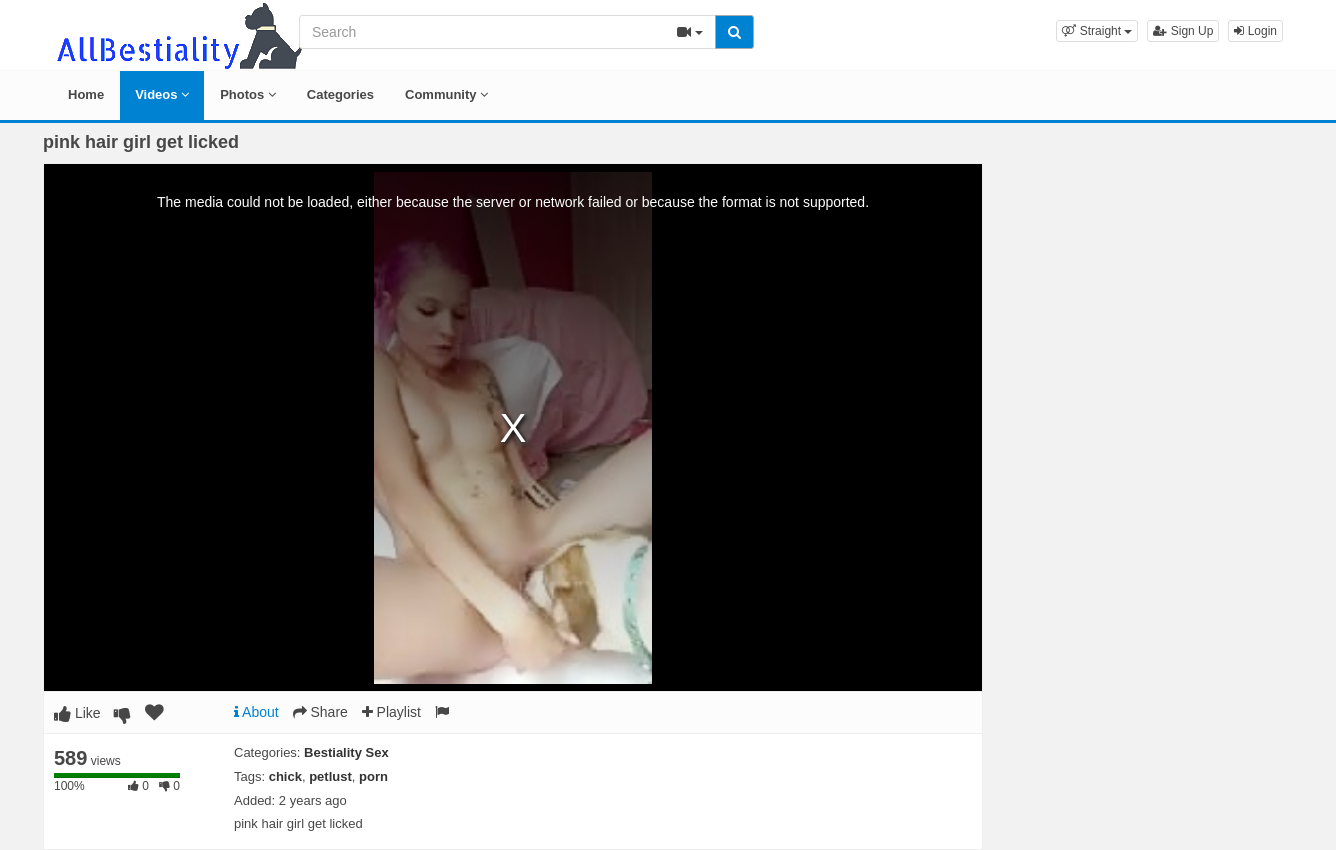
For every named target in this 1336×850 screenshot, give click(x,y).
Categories (340, 94)
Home (86, 94)
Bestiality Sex (346, 752)
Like (77, 713)
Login (1255, 31)
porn (373, 776)
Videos (162, 94)
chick (285, 776)
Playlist (391, 712)
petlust (330, 776)
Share (320, 712)
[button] (1097, 31)
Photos (248, 94)
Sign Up (1183, 31)
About (256, 712)
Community (446, 94)
